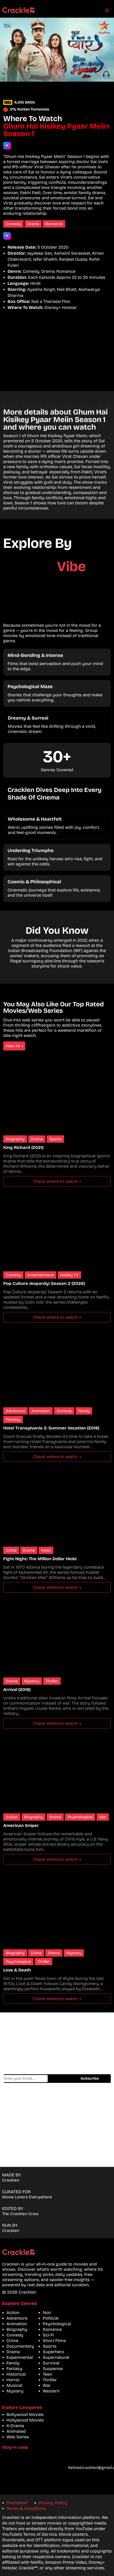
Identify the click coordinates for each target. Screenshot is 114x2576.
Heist (46, 1550)
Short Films (54, 2340)
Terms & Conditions (26, 2508)
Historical (16, 2374)
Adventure (15, 1411)
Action (12, 1817)
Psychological (80, 1817)
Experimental (19, 2357)
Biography (15, 1139)
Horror (13, 2379)
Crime (11, 1550)
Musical (14, 2385)
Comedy (13, 223)
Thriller (52, 1681)
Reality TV (69, 1275)
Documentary (20, 2346)
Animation (41, 1411)
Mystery (31, 1681)
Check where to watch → (57, 1181)
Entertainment (40, 1275)
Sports (55, 1139)
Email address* (25, 2078)
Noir (47, 2312)
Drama (33, 223)
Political (51, 2318)
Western (51, 2391)
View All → (14, 1046)
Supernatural (56, 2357)
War (102, 1817)
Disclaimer (17, 2502)
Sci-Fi (48, 2335)
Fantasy (13, 1419)
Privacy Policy (53, 2502)
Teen (47, 2374)
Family (84, 1411)
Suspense (53, 2368)
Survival (51, 2363)
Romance (54, 223)
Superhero (53, 2351)
